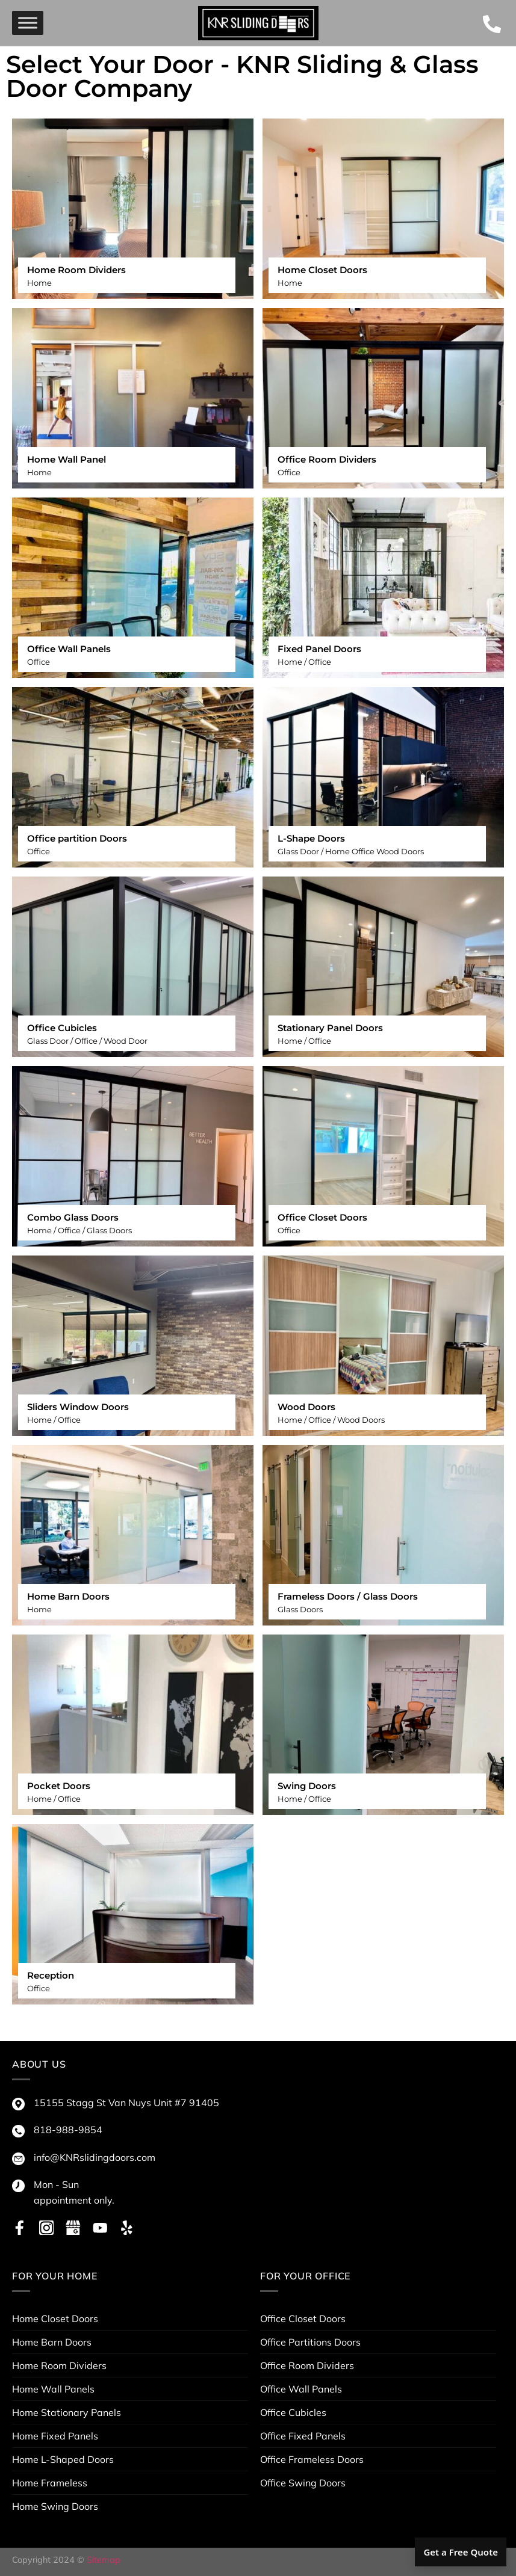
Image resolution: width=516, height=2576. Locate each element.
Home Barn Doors (52, 2342)
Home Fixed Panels (55, 2436)
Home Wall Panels (53, 2389)
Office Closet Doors (303, 2319)
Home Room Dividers (59, 2365)
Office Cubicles (293, 2412)
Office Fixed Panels (303, 2436)
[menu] (27, 23)
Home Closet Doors (55, 2319)
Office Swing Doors (303, 2483)
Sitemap (103, 2559)
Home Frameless (49, 2483)
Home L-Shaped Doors (63, 2459)
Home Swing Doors (55, 2506)
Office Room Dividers (307, 2365)
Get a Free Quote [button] (460, 2552)
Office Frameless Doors (312, 2459)
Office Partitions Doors (310, 2342)
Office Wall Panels (301, 2389)
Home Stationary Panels (66, 2412)
